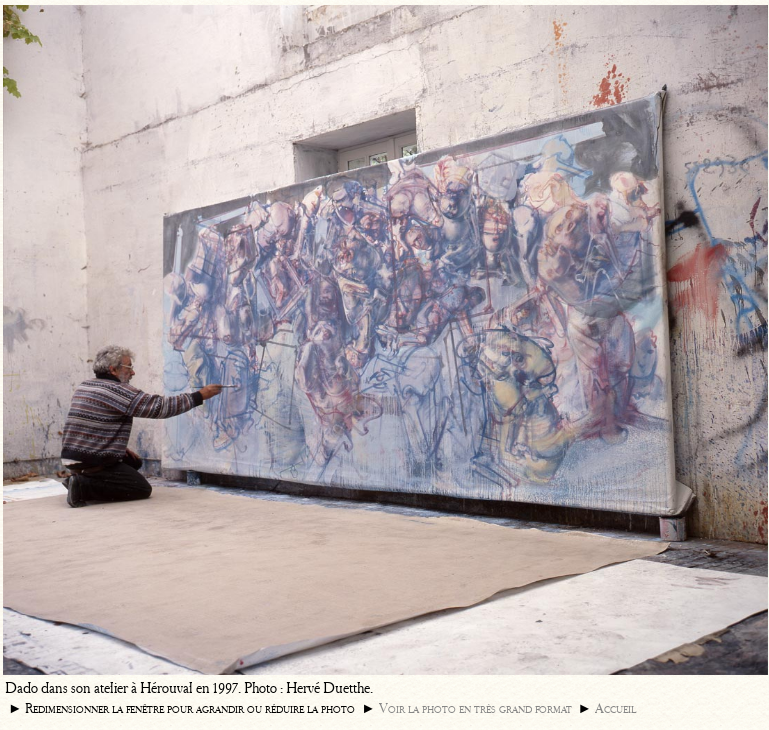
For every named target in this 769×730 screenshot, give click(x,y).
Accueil (615, 708)
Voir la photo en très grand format (475, 708)
